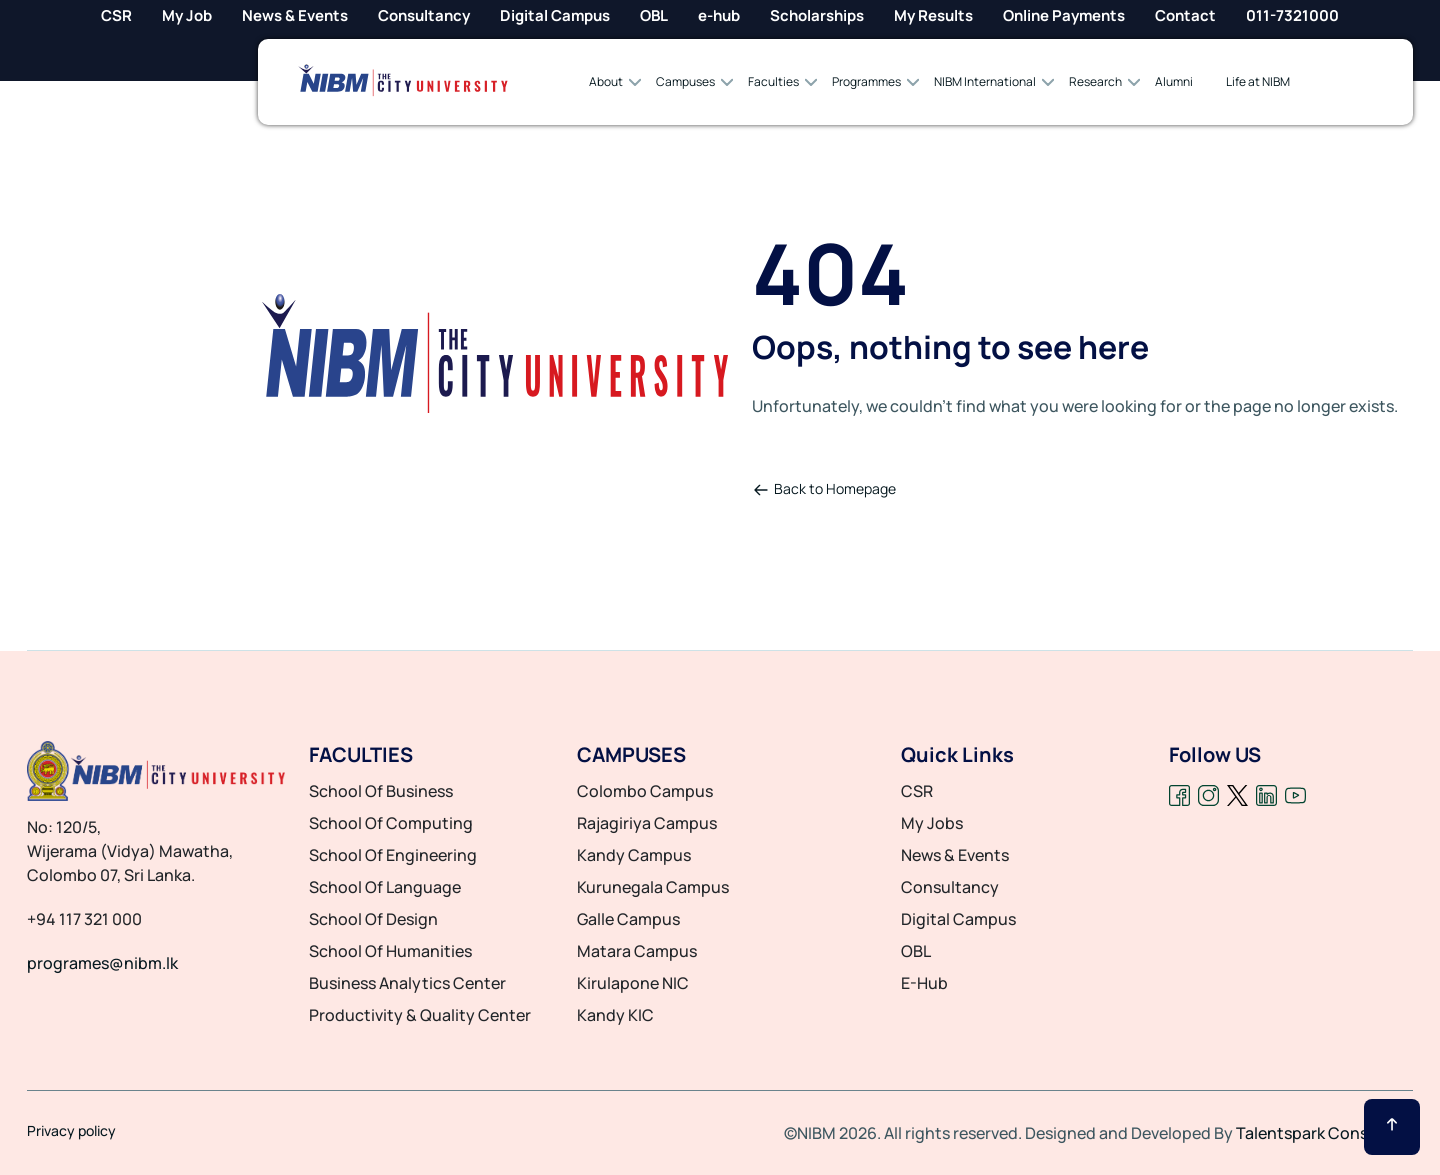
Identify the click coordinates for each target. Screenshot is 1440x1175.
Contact (1185, 15)
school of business (381, 791)
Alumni (1174, 81)
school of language (385, 887)
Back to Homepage (824, 488)
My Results (933, 15)
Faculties (773, 81)
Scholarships (817, 15)
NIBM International (985, 81)
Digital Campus (555, 15)
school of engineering (393, 855)
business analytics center (407, 983)
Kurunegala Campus (653, 887)
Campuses (685, 81)
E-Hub (924, 983)
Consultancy (424, 15)
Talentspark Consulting (1324, 1133)
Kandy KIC (615, 1015)
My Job (187, 15)
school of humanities (390, 951)
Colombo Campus (645, 791)
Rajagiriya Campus (647, 823)
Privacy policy (71, 1131)
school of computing (391, 823)
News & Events (295, 15)
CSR (116, 15)
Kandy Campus (634, 855)
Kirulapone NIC (633, 983)
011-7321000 (1292, 15)
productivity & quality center (420, 1015)
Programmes (866, 81)
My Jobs (932, 823)
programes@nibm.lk (102, 963)
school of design (373, 919)
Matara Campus (637, 951)
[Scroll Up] (1392, 1127)
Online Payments (1064, 15)
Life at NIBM (1258, 81)
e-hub (719, 15)
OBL (654, 15)
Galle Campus (628, 919)
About (606, 81)
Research (1095, 81)
